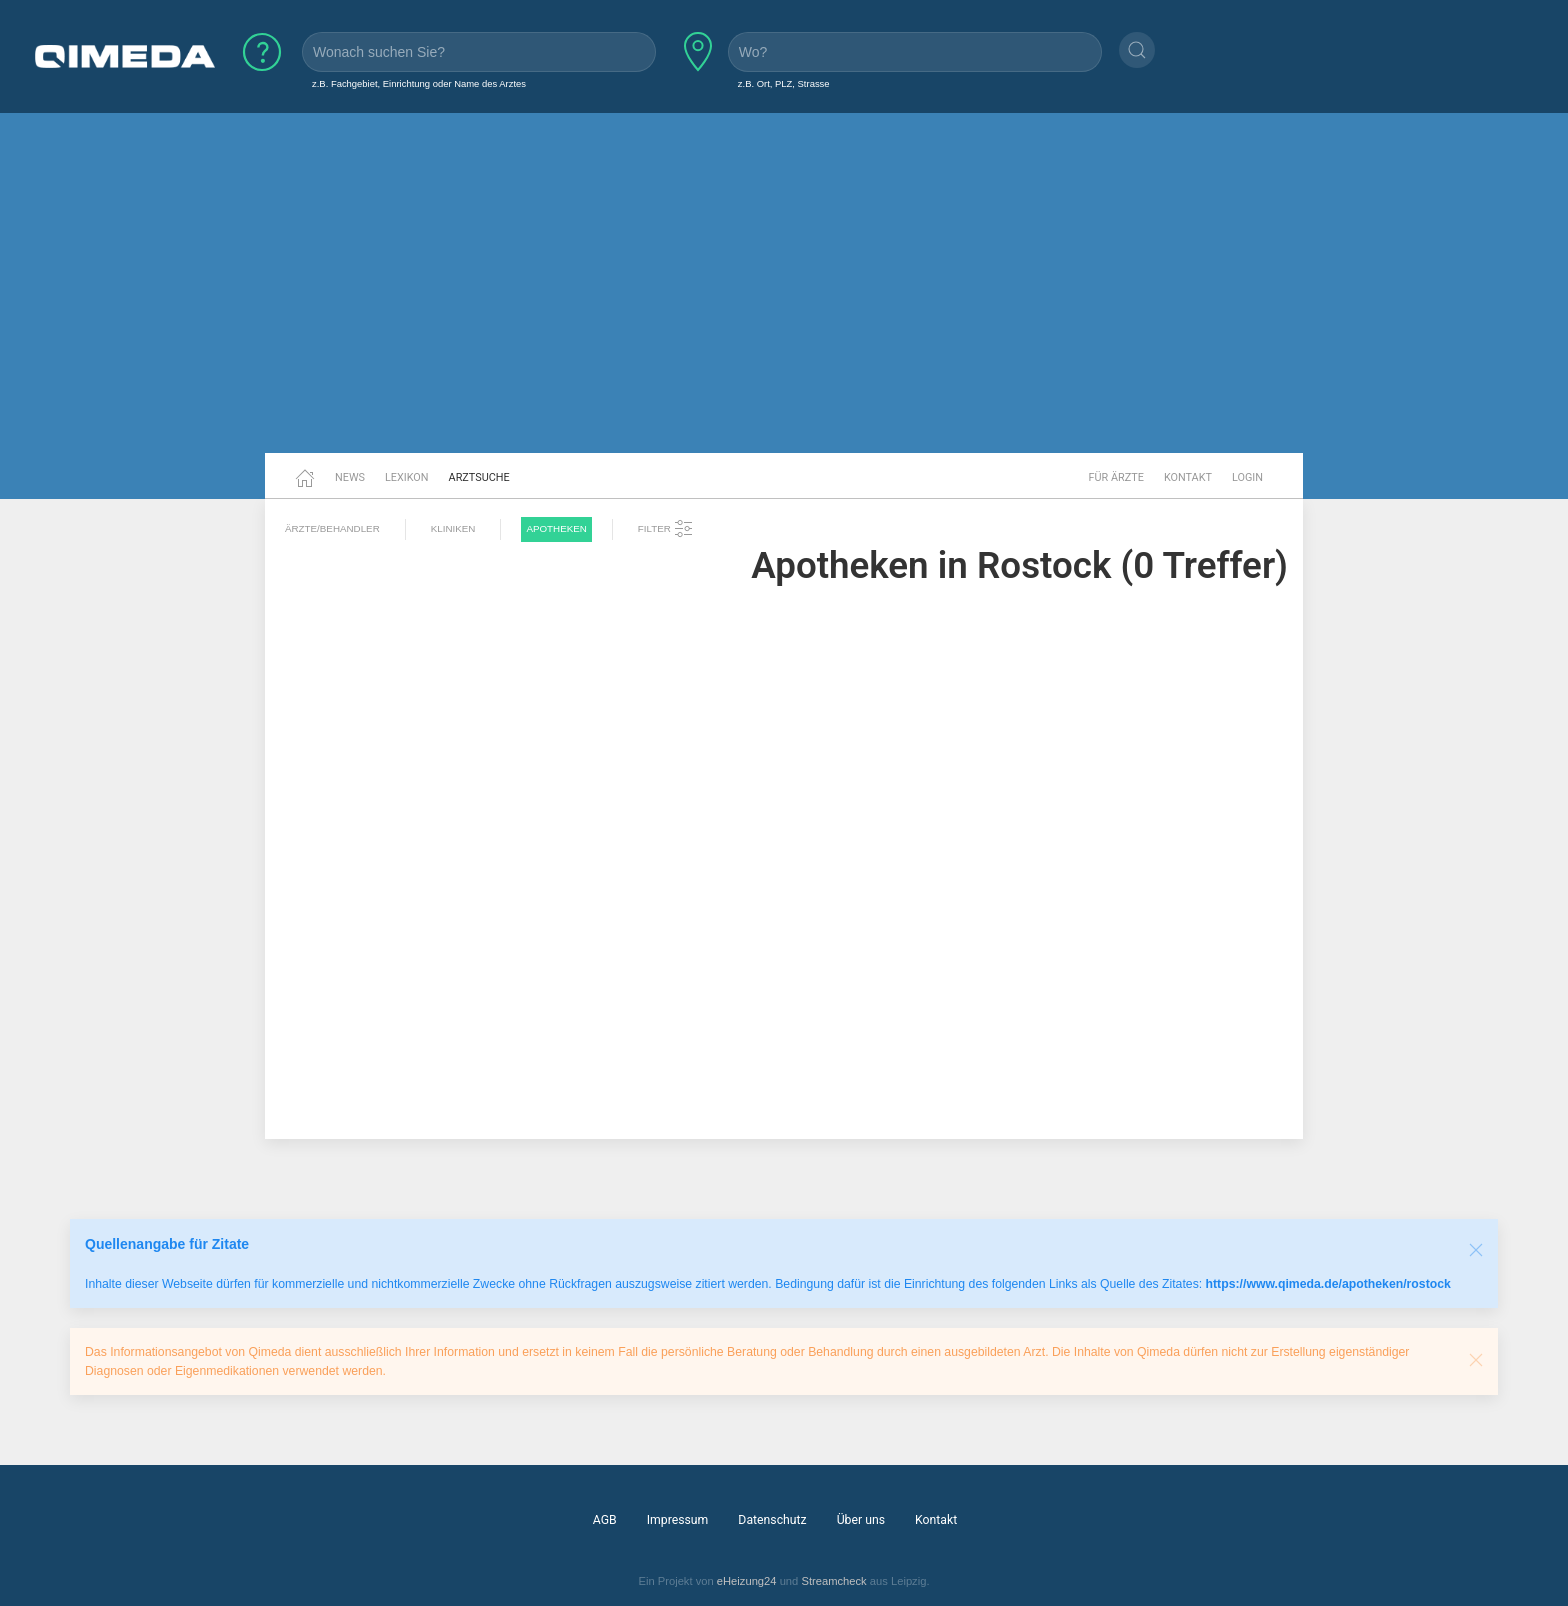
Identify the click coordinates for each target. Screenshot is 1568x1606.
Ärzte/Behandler (332, 528)
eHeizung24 (747, 1581)
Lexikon (407, 477)
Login (1247, 477)
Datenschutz (772, 1520)
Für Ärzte (1116, 477)
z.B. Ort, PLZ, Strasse (784, 83)
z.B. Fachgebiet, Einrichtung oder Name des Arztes (419, 83)
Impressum (678, 1520)
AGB (605, 1520)
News (350, 477)
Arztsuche (479, 477)
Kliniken (453, 528)
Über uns (861, 1520)
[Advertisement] (784, 298)
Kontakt (1188, 477)
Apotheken (556, 528)
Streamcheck (833, 1581)
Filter (666, 529)
